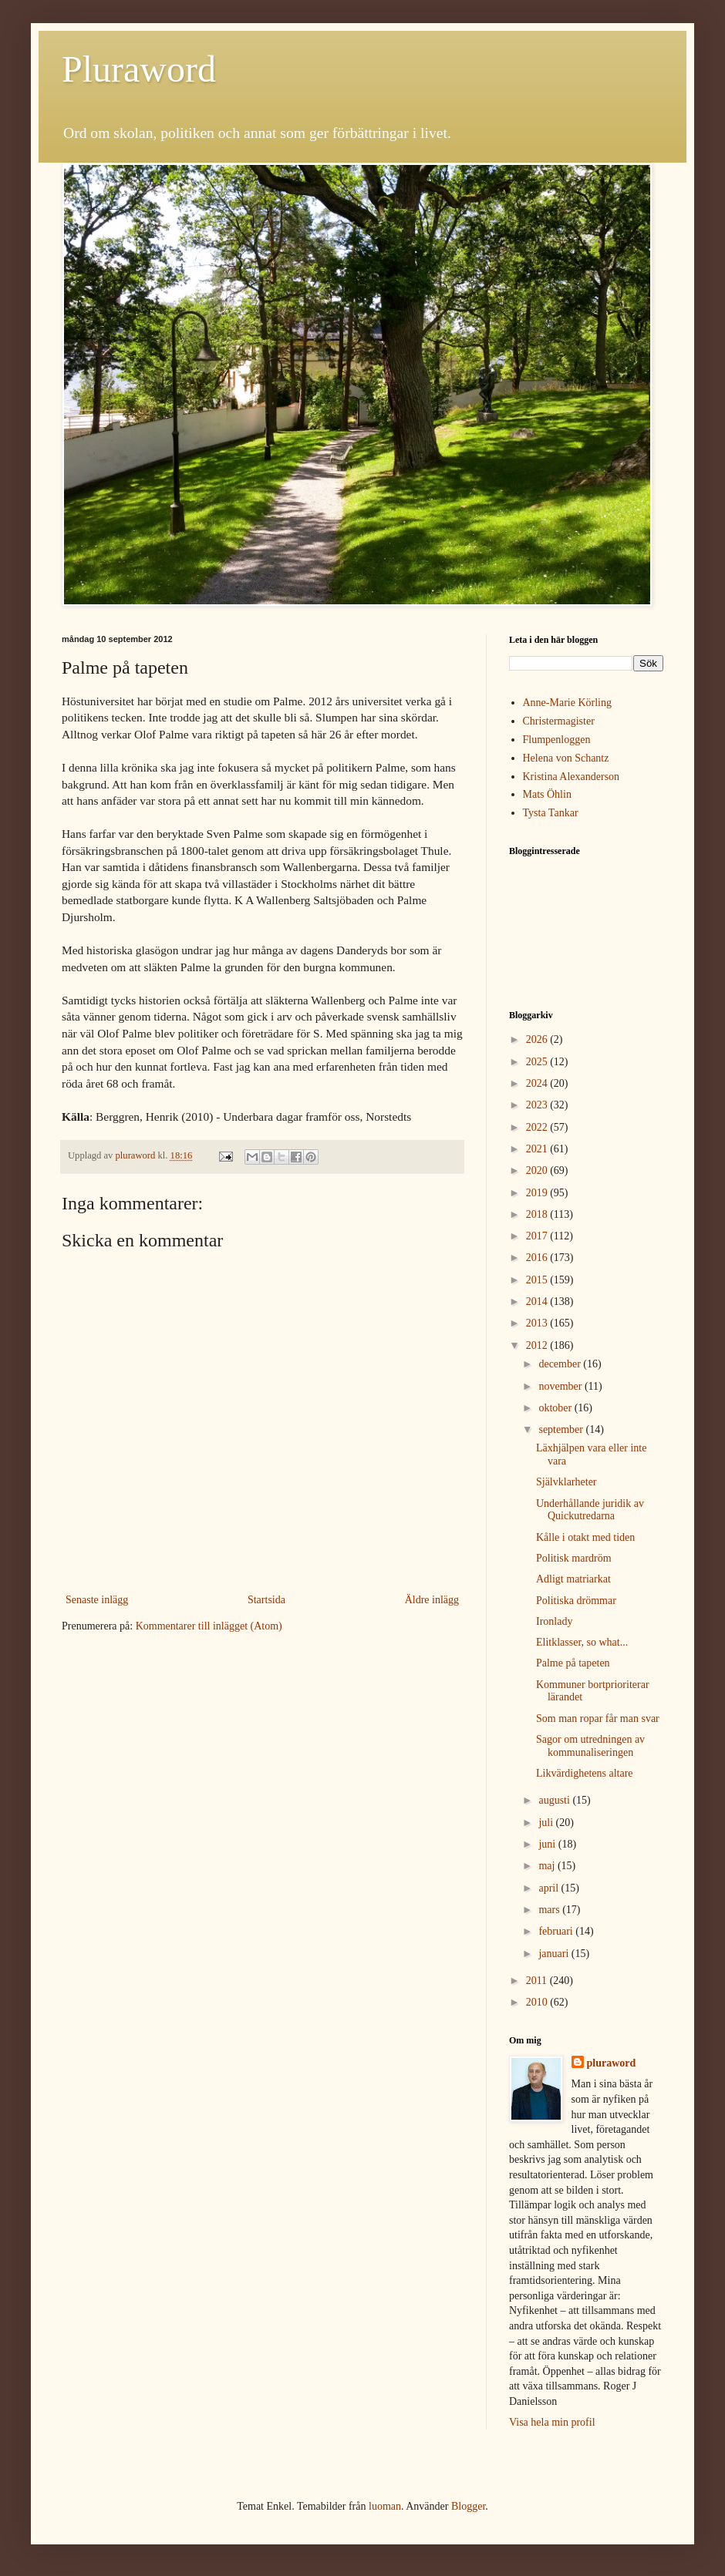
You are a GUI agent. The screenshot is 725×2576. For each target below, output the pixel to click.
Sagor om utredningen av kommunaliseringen (590, 1746)
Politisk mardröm (574, 1558)
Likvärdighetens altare (584, 1773)
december (560, 1364)
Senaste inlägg (97, 1600)
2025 (538, 1062)
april (549, 1888)
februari (556, 1931)
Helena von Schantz (566, 758)
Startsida (266, 1600)
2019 (538, 1193)
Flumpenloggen (557, 739)
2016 (538, 1257)
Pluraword (139, 69)
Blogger (468, 2506)
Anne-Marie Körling (567, 702)
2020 (538, 1170)
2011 (538, 1980)
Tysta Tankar (550, 813)
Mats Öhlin (547, 794)
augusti (555, 1800)
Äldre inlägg (432, 1600)
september (561, 1429)
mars (550, 1909)
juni (548, 1844)
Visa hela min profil (552, 2422)
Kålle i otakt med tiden (585, 1537)
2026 (538, 1039)
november (561, 1386)
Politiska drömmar (576, 1600)
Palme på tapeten (573, 1663)
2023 (538, 1105)
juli (546, 1822)
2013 (538, 1323)
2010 (538, 2002)
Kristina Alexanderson (571, 776)
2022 (538, 1127)
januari (554, 1953)
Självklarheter (566, 1482)
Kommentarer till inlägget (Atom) (209, 1626)
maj (548, 1865)
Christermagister (559, 721)
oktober (556, 1408)
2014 (538, 1301)
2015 (538, 1280)
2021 (538, 1149)
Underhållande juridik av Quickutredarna (590, 1510)
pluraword (611, 2063)
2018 (538, 1214)
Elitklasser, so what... (582, 1642)
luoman (385, 2506)
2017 (538, 1236)
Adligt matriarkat (573, 1579)
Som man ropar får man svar (597, 1718)
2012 (538, 1345)
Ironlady (554, 1621)
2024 (538, 1083)
